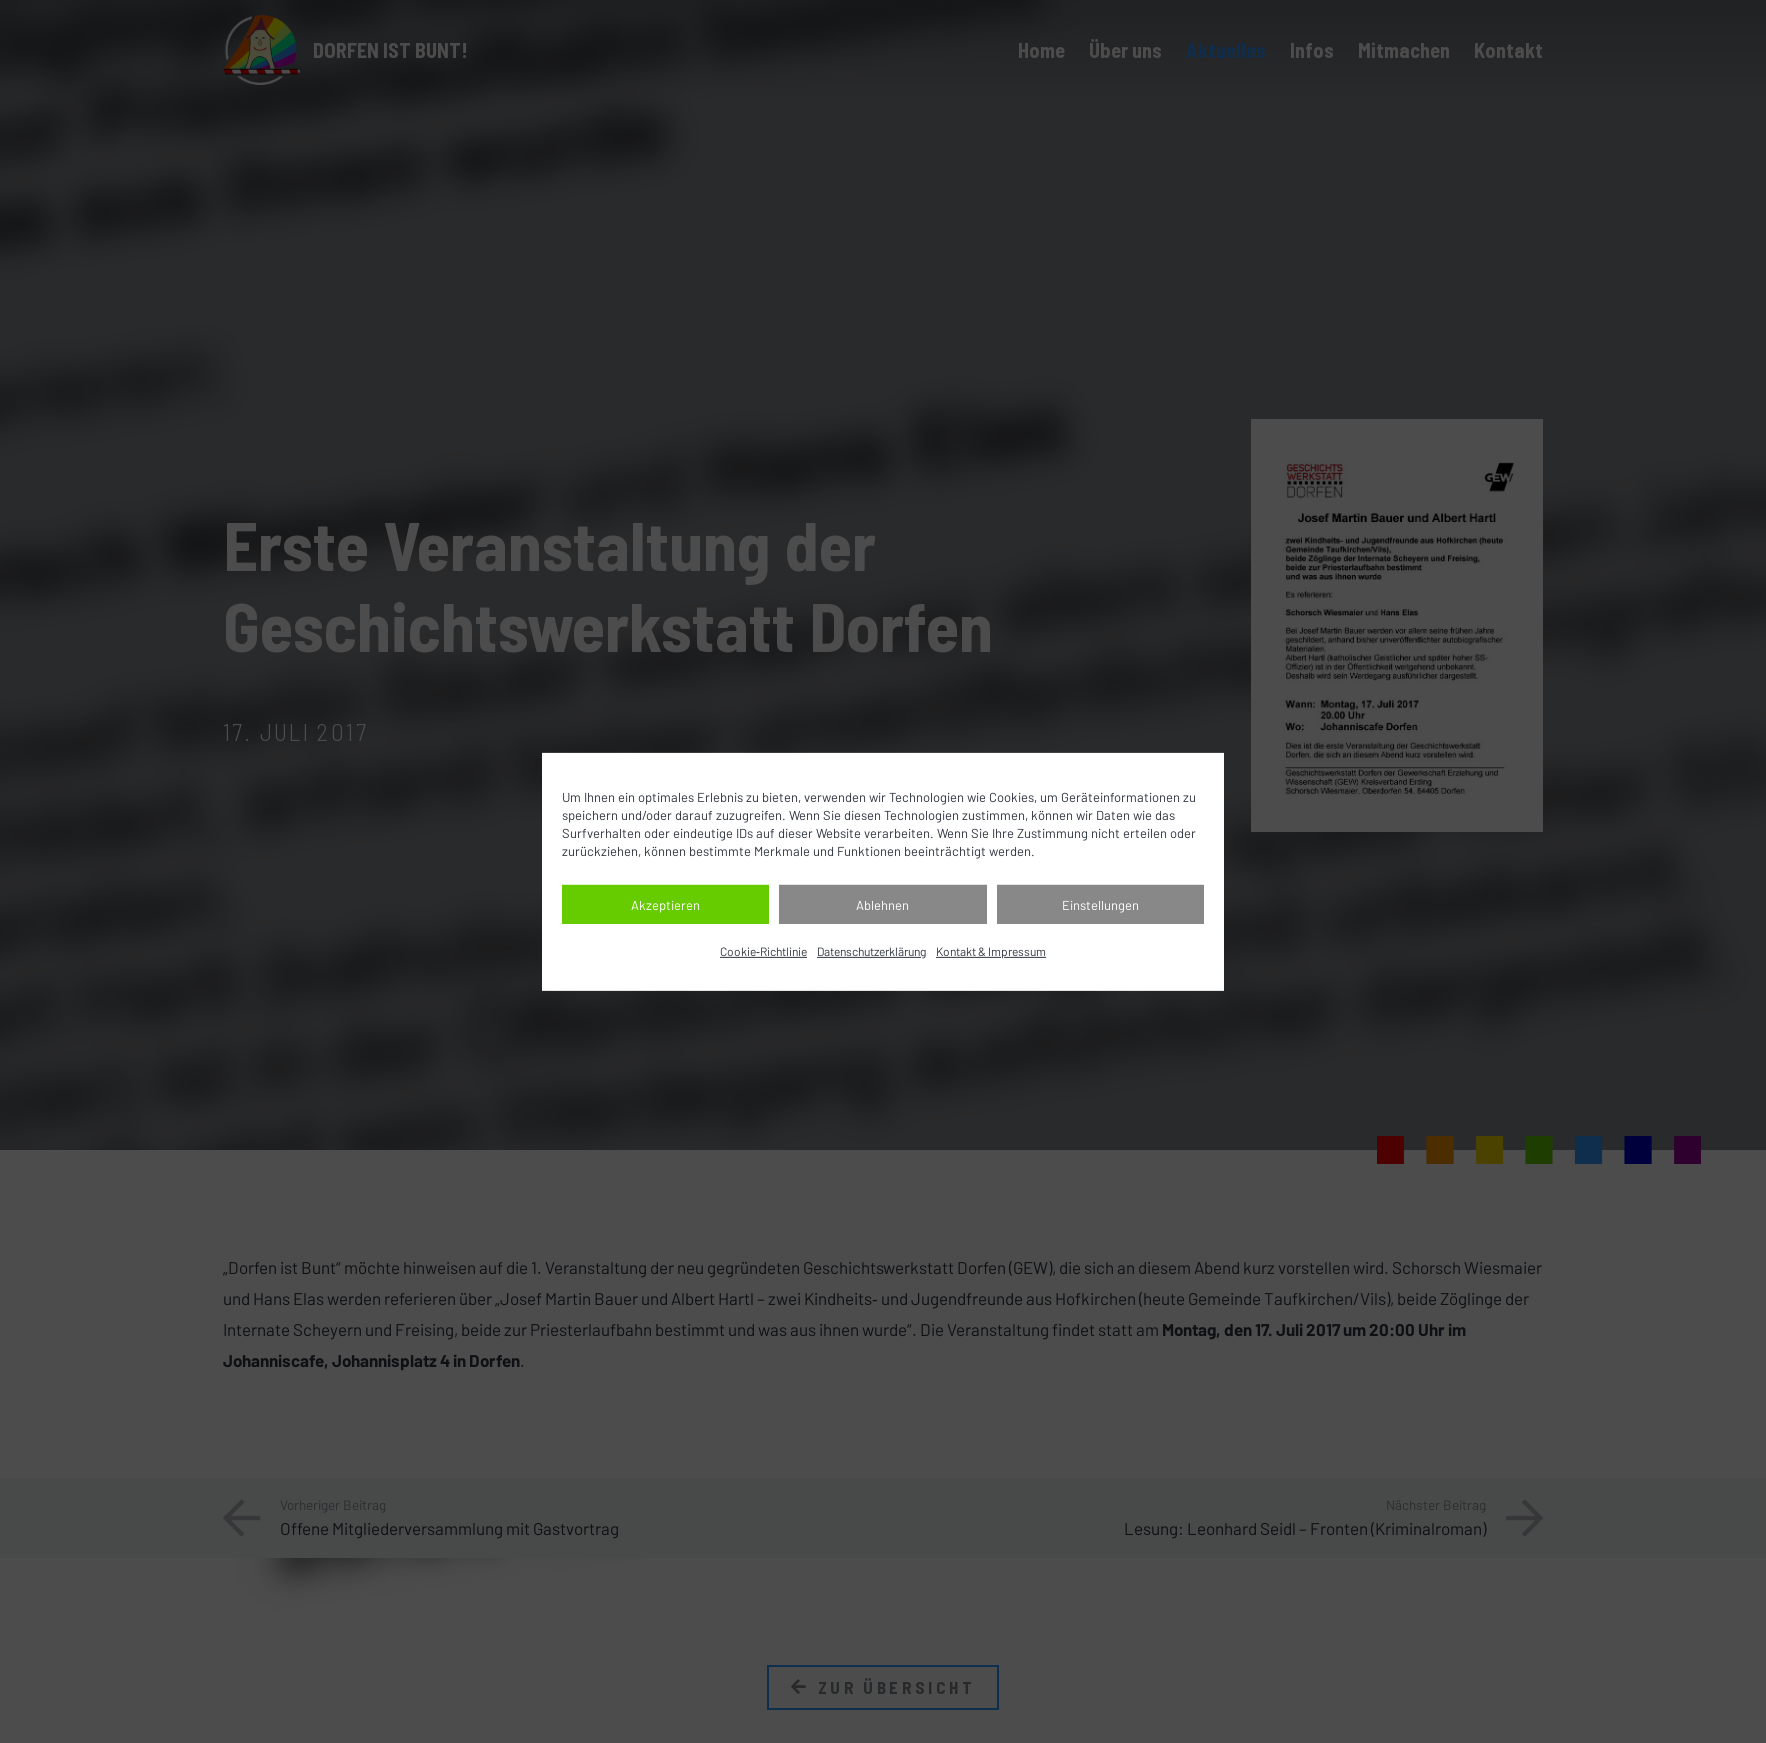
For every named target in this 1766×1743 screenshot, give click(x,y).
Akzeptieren (665, 905)
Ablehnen (882, 905)
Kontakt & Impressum (991, 951)
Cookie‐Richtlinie (763, 951)
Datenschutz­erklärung (871, 951)
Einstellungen (1100, 905)
